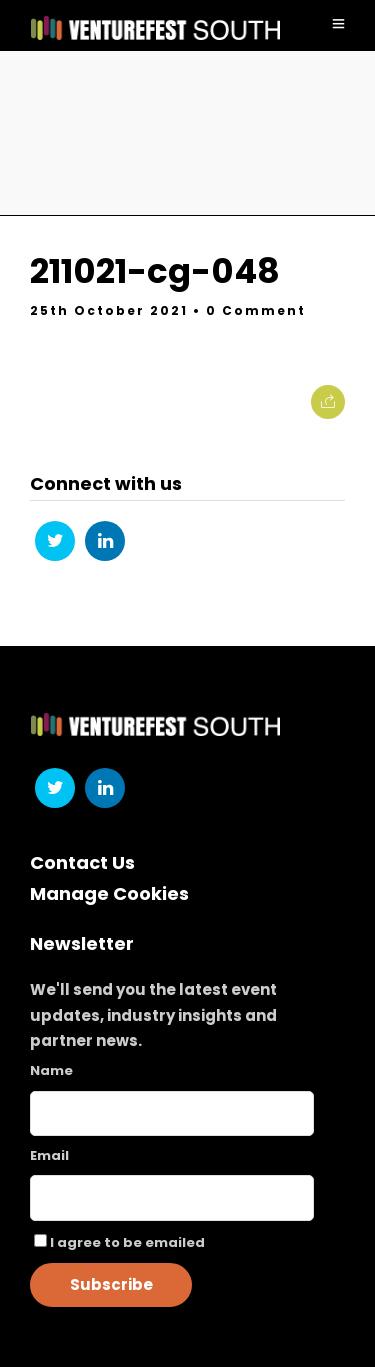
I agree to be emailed (127, 1242)
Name (51, 1070)
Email (49, 1155)
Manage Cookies (109, 893)
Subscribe (111, 1284)
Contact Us (82, 862)
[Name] (172, 1113)
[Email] (172, 1198)
